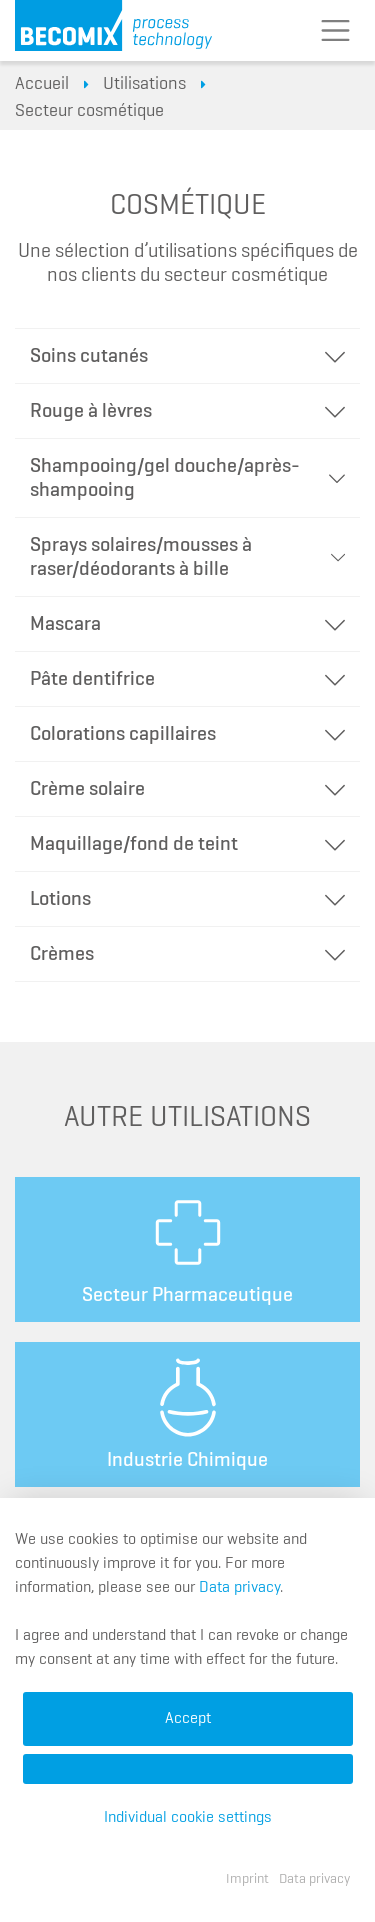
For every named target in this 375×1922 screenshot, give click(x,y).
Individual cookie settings (188, 1818)
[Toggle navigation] (335, 31)
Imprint (247, 1879)
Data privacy (239, 1588)
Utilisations (144, 84)
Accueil (42, 84)
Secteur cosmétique (89, 111)
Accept (188, 1719)
